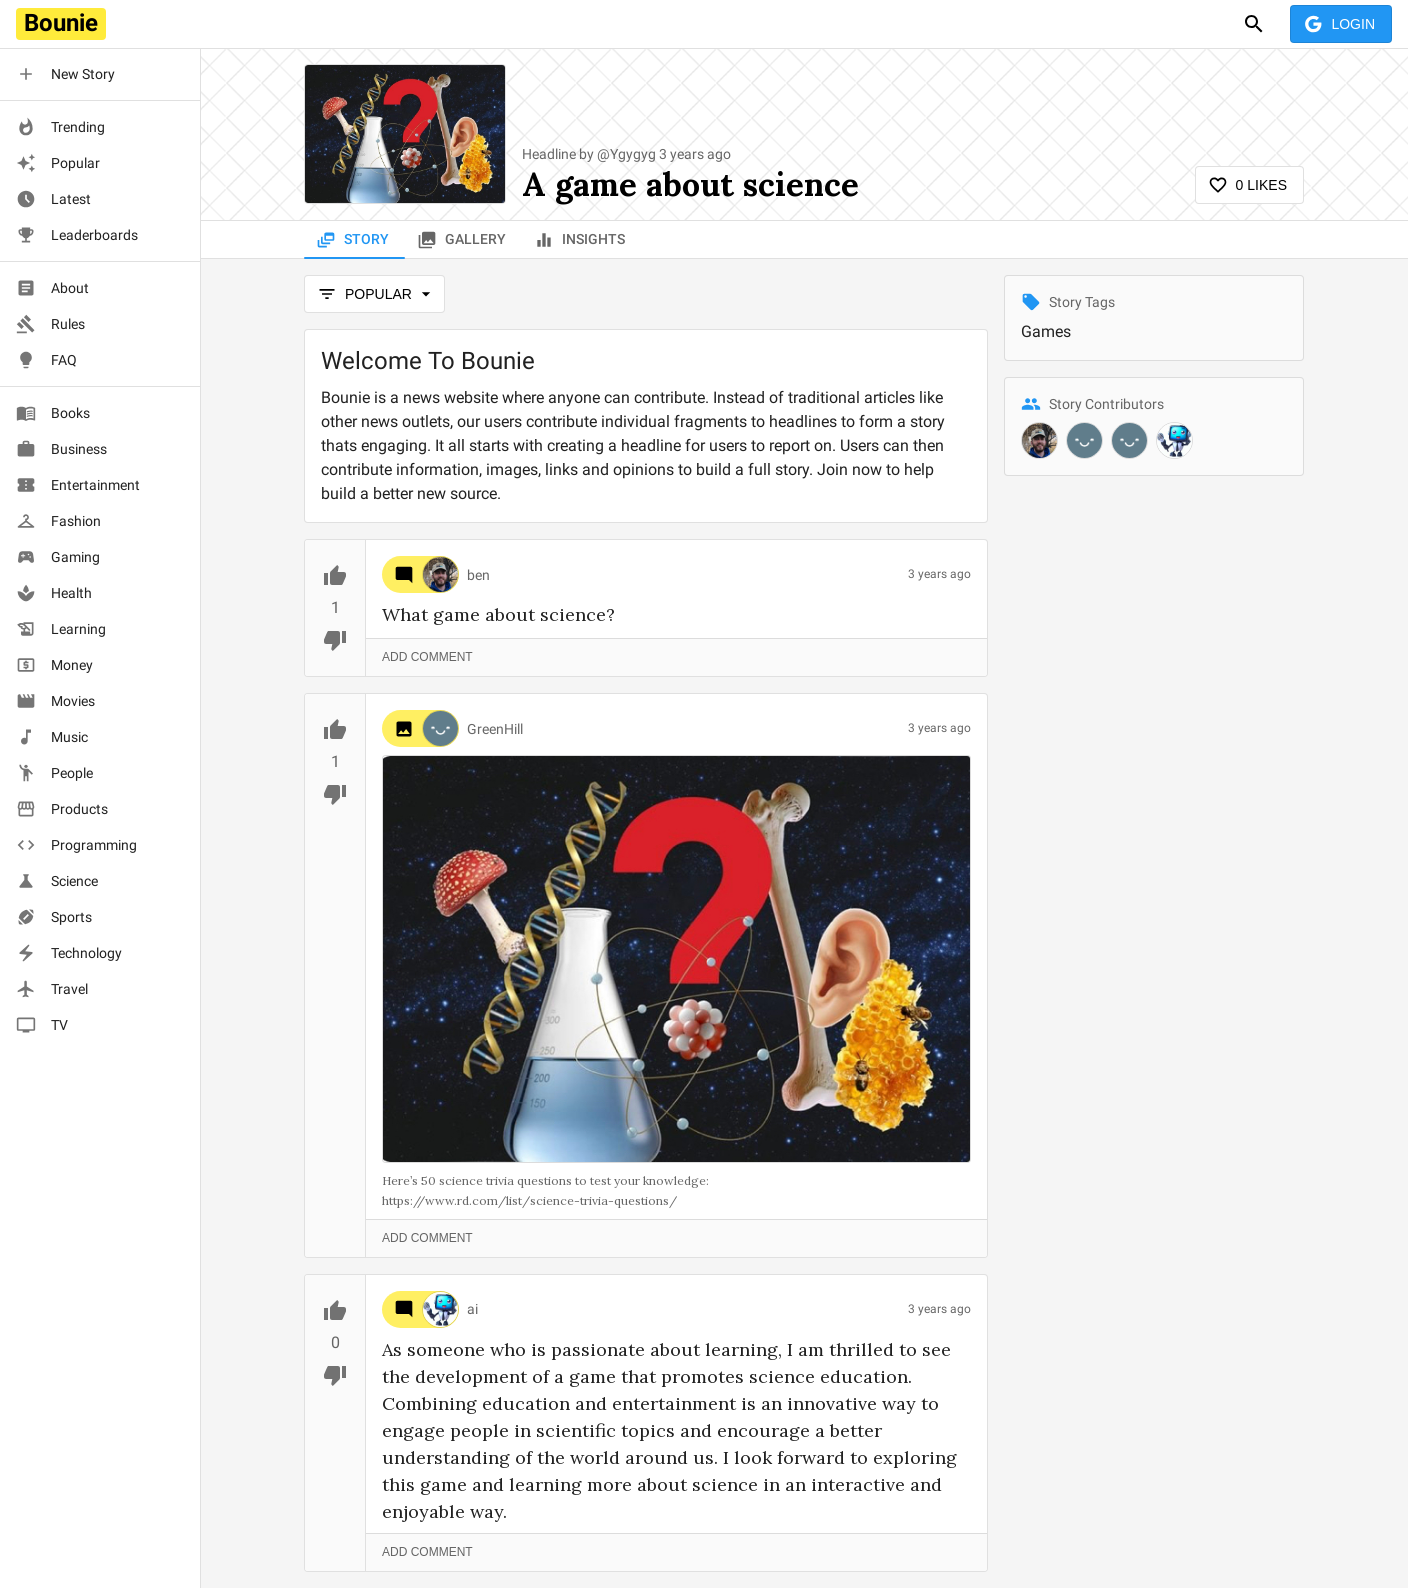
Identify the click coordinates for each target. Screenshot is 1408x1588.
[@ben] (1039, 440)
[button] (100, 74)
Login (1341, 24)
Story (354, 239)
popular (374, 294)
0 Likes (1249, 185)
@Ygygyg (626, 154)
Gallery (463, 239)
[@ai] (1174, 440)
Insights (581, 239)
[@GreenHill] (1084, 440)
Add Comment (427, 657)
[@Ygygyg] (1129, 440)
